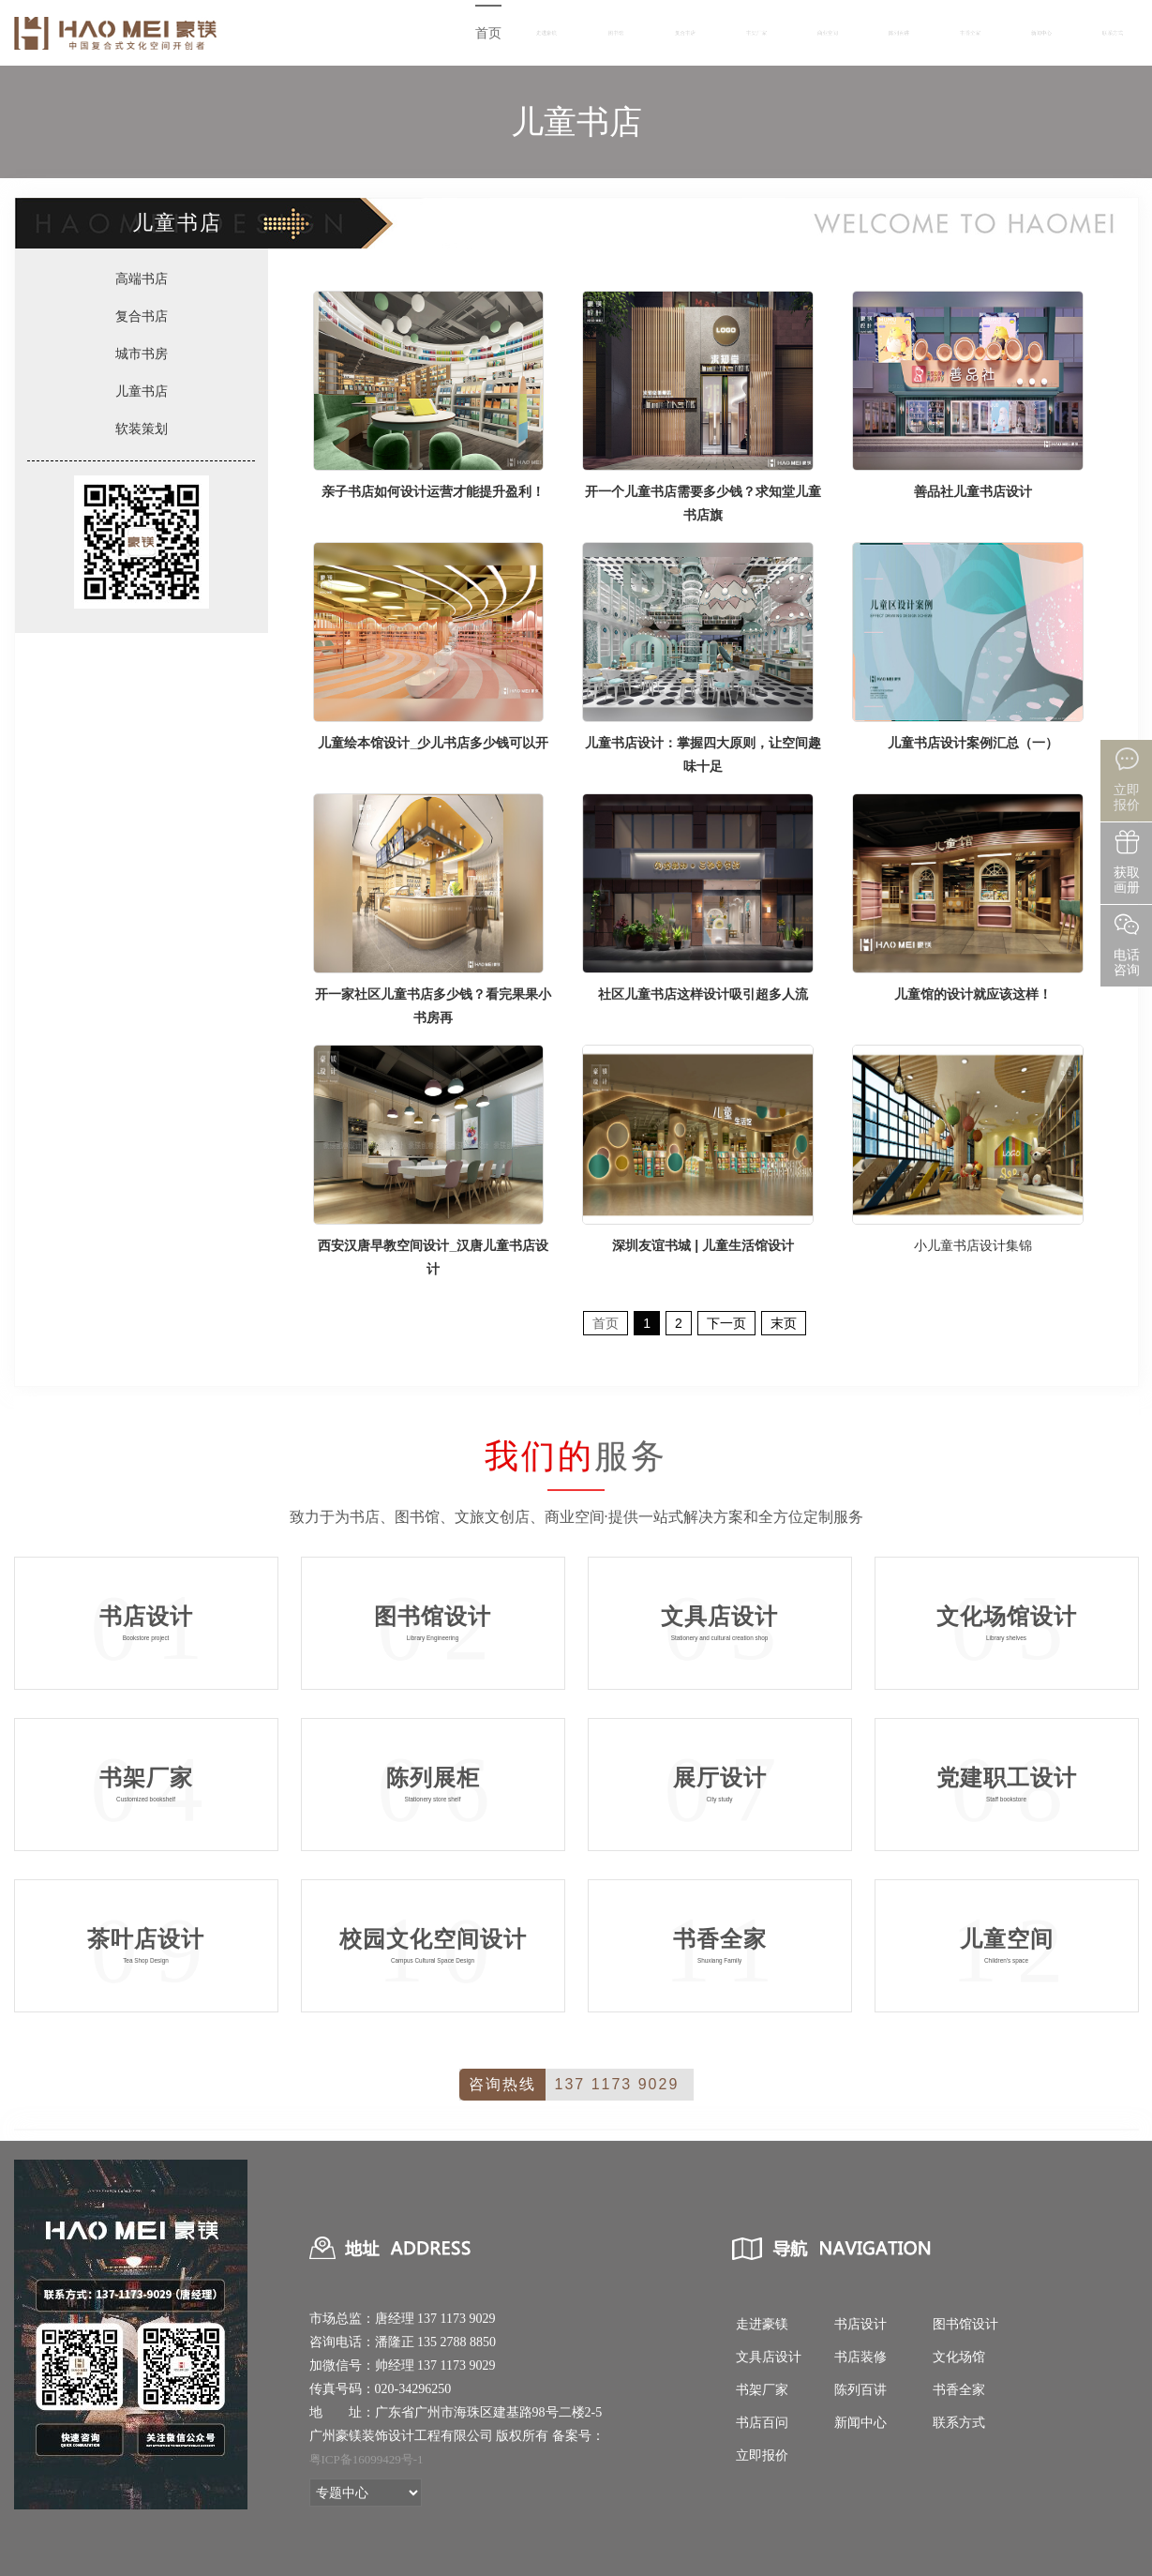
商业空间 (827, 32)
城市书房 (141, 353)
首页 (488, 32)
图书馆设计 (965, 2324)
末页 (783, 1323)
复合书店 (685, 32)
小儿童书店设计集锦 (973, 1245)
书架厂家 (756, 32)
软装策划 (141, 428)
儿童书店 (141, 391)
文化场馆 (959, 2357)
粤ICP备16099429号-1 (366, 2459)
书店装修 (860, 2357)
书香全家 (970, 32)
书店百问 (762, 2423)
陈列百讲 (899, 32)
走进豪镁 (546, 32)
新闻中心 (1041, 32)
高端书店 (141, 278)
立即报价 (762, 2455)
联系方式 (1112, 32)
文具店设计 (768, 2357)
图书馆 (616, 32)
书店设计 (860, 2324)
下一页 (726, 1323)
